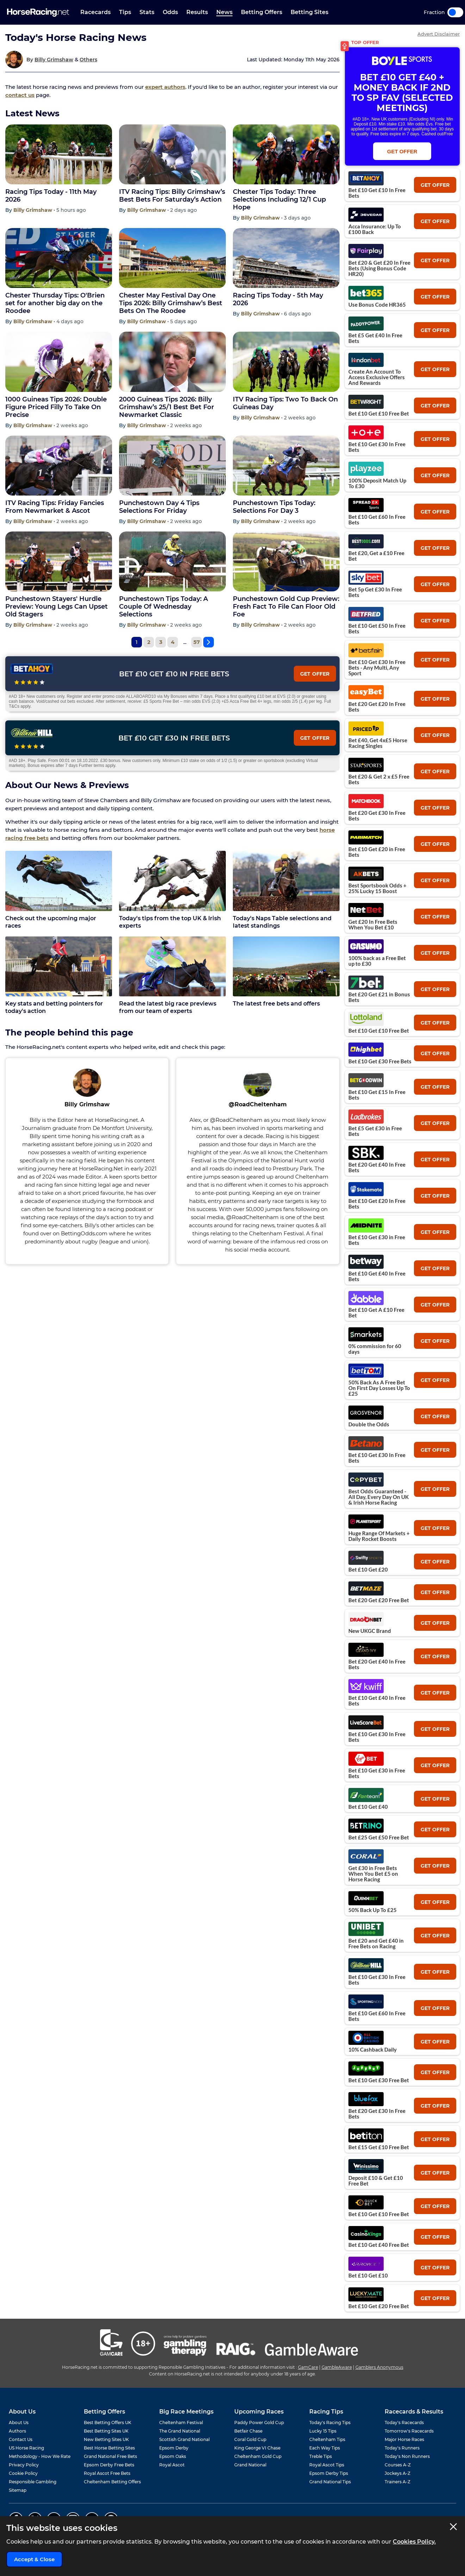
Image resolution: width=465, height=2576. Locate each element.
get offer (435, 185)
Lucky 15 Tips (322, 2431)
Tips (125, 12)
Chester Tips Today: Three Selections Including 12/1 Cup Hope (279, 199)
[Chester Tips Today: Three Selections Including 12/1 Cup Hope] (286, 154)
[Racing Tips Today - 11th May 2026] (58, 154)
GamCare (308, 2367)
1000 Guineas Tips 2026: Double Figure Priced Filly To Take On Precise (56, 407)
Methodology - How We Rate (39, 2456)
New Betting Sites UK (106, 2439)
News (224, 12)
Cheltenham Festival (181, 2422)
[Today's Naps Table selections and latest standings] (286, 881)
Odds (170, 12)
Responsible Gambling (32, 2481)
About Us (19, 2422)
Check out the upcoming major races (50, 922)
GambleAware (337, 2367)
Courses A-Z (398, 2464)
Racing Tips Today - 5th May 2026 (278, 299)
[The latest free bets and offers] (286, 966)
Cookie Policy (23, 2473)
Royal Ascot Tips (326, 2464)
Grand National (250, 2464)
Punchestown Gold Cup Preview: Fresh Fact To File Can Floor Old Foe (286, 606)
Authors (17, 2431)
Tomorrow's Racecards (409, 2431)
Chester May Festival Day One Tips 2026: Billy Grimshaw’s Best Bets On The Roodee (170, 303)
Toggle (455, 12)
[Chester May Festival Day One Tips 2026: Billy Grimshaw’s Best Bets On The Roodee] (172, 258)
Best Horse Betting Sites (109, 2448)
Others (88, 59)
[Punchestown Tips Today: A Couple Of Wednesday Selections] (172, 561)
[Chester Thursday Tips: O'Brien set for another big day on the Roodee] (58, 258)
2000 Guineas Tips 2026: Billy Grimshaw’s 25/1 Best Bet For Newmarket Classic (166, 407)
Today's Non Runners (407, 2456)
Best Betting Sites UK (106, 2431)
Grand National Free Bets (110, 2456)
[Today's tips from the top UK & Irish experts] (172, 881)
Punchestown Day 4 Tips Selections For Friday (159, 507)
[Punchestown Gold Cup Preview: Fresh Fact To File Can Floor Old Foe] (286, 561)
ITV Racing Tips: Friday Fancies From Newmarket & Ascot (54, 507)
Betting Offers (261, 12)
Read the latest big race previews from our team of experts (167, 1007)
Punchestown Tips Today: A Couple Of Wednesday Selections (163, 606)
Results (197, 12)
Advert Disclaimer (438, 34)
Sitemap (17, 2490)
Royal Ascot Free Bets (107, 2473)
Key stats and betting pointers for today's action (54, 1007)
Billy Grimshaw (54, 59)
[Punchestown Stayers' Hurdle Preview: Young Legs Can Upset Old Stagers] (58, 561)
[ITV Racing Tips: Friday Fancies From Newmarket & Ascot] (58, 466)
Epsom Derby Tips (328, 2473)
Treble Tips (320, 2456)
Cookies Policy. (414, 2541)
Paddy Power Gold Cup (259, 2422)
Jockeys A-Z (397, 2473)
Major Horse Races (404, 2439)
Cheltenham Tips (327, 2439)
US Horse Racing (26, 2448)
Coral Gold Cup (250, 2439)
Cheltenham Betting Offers (112, 2481)
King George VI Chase (257, 2448)
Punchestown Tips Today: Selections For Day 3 (274, 507)
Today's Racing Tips (330, 2422)
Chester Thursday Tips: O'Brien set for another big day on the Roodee (55, 303)
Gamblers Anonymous (379, 2367)
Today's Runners (402, 2448)
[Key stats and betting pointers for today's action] (58, 966)
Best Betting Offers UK (107, 2422)
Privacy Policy (24, 2464)
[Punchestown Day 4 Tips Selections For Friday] (172, 466)
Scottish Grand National (184, 2439)
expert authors (165, 87)
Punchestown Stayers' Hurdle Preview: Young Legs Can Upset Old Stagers (56, 606)
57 (196, 642)
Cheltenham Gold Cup (257, 2456)
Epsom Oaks (172, 2456)
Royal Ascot (172, 2464)
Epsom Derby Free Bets (109, 2464)
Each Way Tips (324, 2448)
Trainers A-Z (397, 2481)
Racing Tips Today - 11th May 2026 (51, 195)
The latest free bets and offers (276, 1003)
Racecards (95, 12)
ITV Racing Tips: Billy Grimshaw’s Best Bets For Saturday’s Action (172, 195)
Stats (147, 12)
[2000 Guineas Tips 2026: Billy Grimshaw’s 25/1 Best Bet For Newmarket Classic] (172, 362)
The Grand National (179, 2431)
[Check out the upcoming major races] (58, 881)
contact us (20, 95)
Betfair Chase (248, 2431)
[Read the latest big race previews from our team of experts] (172, 966)
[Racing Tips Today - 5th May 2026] (286, 258)
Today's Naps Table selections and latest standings (282, 922)
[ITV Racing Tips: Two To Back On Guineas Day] (286, 362)
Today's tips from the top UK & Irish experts (170, 922)
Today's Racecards (404, 2422)
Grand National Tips (330, 2481)
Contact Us (20, 2439)
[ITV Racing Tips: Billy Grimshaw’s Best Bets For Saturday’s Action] (172, 154)
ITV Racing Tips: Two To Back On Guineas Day (285, 403)
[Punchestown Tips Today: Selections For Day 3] (286, 466)
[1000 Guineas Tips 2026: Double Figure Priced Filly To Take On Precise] (58, 362)
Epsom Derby (173, 2448)
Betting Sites (309, 12)
